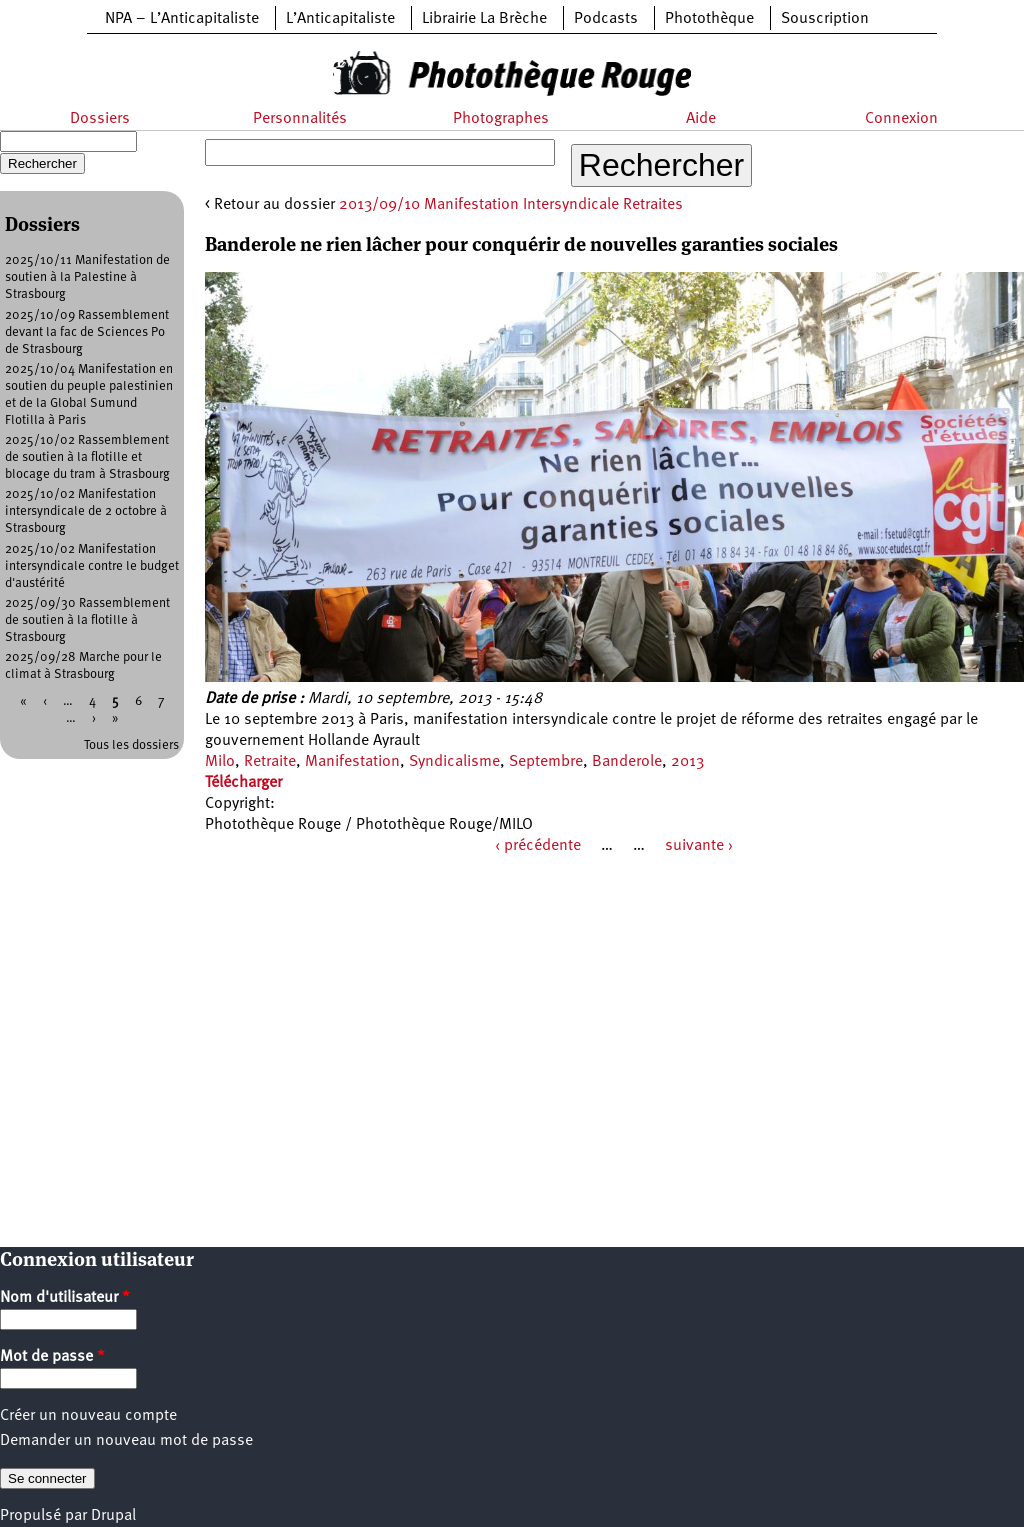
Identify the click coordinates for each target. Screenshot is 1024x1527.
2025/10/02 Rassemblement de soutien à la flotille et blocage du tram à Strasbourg (87, 457)
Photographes (501, 119)
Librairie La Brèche (484, 19)
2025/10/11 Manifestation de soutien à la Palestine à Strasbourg (87, 277)
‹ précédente (538, 846)
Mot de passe (52, 1357)
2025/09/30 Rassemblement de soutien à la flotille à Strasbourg (87, 620)
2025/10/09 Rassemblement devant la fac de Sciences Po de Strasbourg (87, 332)
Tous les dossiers (131, 745)
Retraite (270, 762)
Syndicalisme (454, 762)
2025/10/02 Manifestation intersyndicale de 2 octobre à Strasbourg (86, 511)
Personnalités (300, 119)
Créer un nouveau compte (88, 1416)
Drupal (113, 1516)
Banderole (627, 762)
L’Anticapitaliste (340, 19)
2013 (687, 762)
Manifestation (352, 762)
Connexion (901, 119)
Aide (701, 119)
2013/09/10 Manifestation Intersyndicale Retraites (511, 205)
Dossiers (100, 119)
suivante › (699, 846)
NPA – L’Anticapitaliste (182, 19)
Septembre (546, 762)
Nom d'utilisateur (65, 1298)
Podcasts (606, 19)
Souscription (825, 19)
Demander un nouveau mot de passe (126, 1441)
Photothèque (709, 19)
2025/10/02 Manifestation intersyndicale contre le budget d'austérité (92, 566)
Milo (220, 762)
